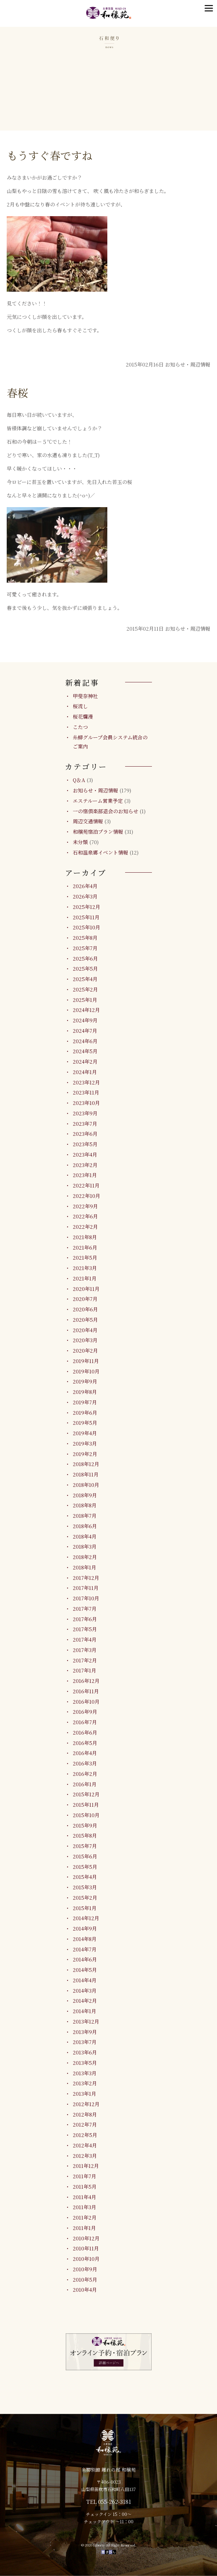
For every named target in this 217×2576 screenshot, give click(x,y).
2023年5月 (85, 1144)
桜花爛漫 (83, 716)
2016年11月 (86, 1691)
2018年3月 (85, 1546)
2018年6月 (85, 1525)
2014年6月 (85, 1959)
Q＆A (79, 779)
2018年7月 (85, 1515)
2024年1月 (85, 1071)
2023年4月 (85, 1154)
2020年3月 (85, 1340)
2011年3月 (84, 2206)
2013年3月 (85, 2073)
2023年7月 (85, 1123)
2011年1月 (84, 2227)
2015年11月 (86, 1804)
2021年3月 (85, 1267)
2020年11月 (86, 1288)
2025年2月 (85, 989)
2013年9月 (85, 2031)
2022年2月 (85, 1226)
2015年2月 (85, 1897)
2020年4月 (85, 1329)
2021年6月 (85, 1247)
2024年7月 (85, 1030)
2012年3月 (85, 2155)
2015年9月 (85, 1825)
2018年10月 (86, 1484)
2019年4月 (85, 1433)
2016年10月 (86, 1701)
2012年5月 (85, 2134)
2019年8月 (85, 1391)
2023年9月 (85, 1113)
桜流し (80, 706)
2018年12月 (86, 1463)
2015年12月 (86, 1794)
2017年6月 (85, 1618)
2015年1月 (85, 1907)
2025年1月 (85, 999)
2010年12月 (86, 2238)
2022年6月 (85, 1216)
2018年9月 (85, 1495)
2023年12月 (86, 1082)
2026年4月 (85, 885)
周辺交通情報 (88, 821)
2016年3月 (85, 1763)
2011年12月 (86, 2165)
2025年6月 (85, 958)
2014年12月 (86, 1918)
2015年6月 (85, 1856)
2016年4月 (85, 1752)
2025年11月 (86, 917)
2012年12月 (86, 2103)
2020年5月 (85, 1319)
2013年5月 (85, 2062)
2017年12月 (86, 1577)
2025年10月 (86, 927)
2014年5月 (85, 1969)
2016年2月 (85, 1773)
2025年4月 (85, 978)
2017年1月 (84, 1670)
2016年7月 (85, 1722)
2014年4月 (85, 1980)
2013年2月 (85, 2083)
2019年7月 (85, 1402)
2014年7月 (85, 1949)
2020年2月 (85, 1350)
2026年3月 (85, 896)
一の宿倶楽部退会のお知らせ (105, 811)
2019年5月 (85, 1422)
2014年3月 (85, 1990)
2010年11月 (86, 2248)
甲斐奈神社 (85, 695)
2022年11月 (86, 1185)
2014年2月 (85, 2000)
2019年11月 (86, 1360)
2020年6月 (85, 1309)
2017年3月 (85, 1649)
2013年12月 (86, 2021)
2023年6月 (85, 1133)
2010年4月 (85, 2289)
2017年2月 (85, 1660)
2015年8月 (85, 1835)
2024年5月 (85, 1051)
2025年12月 (86, 906)
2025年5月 (85, 968)
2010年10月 (86, 2258)
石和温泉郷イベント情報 (100, 852)
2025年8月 (85, 937)
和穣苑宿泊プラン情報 (98, 831)
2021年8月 (85, 1237)
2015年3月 (85, 1887)
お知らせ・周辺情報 (95, 790)
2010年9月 (85, 2269)
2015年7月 (85, 1845)
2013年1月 (84, 2093)
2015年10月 (86, 1814)
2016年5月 (85, 1742)
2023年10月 (86, 1102)
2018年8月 (85, 1505)
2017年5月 (85, 1629)
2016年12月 (86, 1680)
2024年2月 (85, 1061)
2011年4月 (84, 2196)
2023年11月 (86, 1092)
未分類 (80, 841)
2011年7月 (84, 2176)
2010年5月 (85, 2279)
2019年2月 (85, 1453)
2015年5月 (85, 1866)
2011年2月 (85, 2217)
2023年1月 (85, 1174)
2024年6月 (85, 1040)
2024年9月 (85, 1020)
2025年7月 (85, 948)
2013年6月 (85, 2052)
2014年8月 (85, 1938)
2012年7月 (85, 2124)
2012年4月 (85, 2145)
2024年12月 (86, 1009)
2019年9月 (85, 1381)
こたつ (80, 726)
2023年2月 (85, 1164)
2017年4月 (85, 1639)
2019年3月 (85, 1443)
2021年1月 (85, 1278)
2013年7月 (85, 2041)
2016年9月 (85, 1711)
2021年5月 (85, 1257)
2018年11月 (86, 1474)
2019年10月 (86, 1371)
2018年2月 (85, 1556)
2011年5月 (85, 2186)
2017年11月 (86, 1587)
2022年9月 (85, 1206)
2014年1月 (84, 2010)
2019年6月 (85, 1412)
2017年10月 (86, 1598)
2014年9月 (85, 1928)
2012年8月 (85, 2114)
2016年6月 (85, 1732)
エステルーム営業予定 (98, 800)
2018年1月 (84, 1567)
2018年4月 (85, 1536)
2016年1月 (85, 1784)
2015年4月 (85, 1876)
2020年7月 (85, 1298)
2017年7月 (85, 1608)
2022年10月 (86, 1195)
